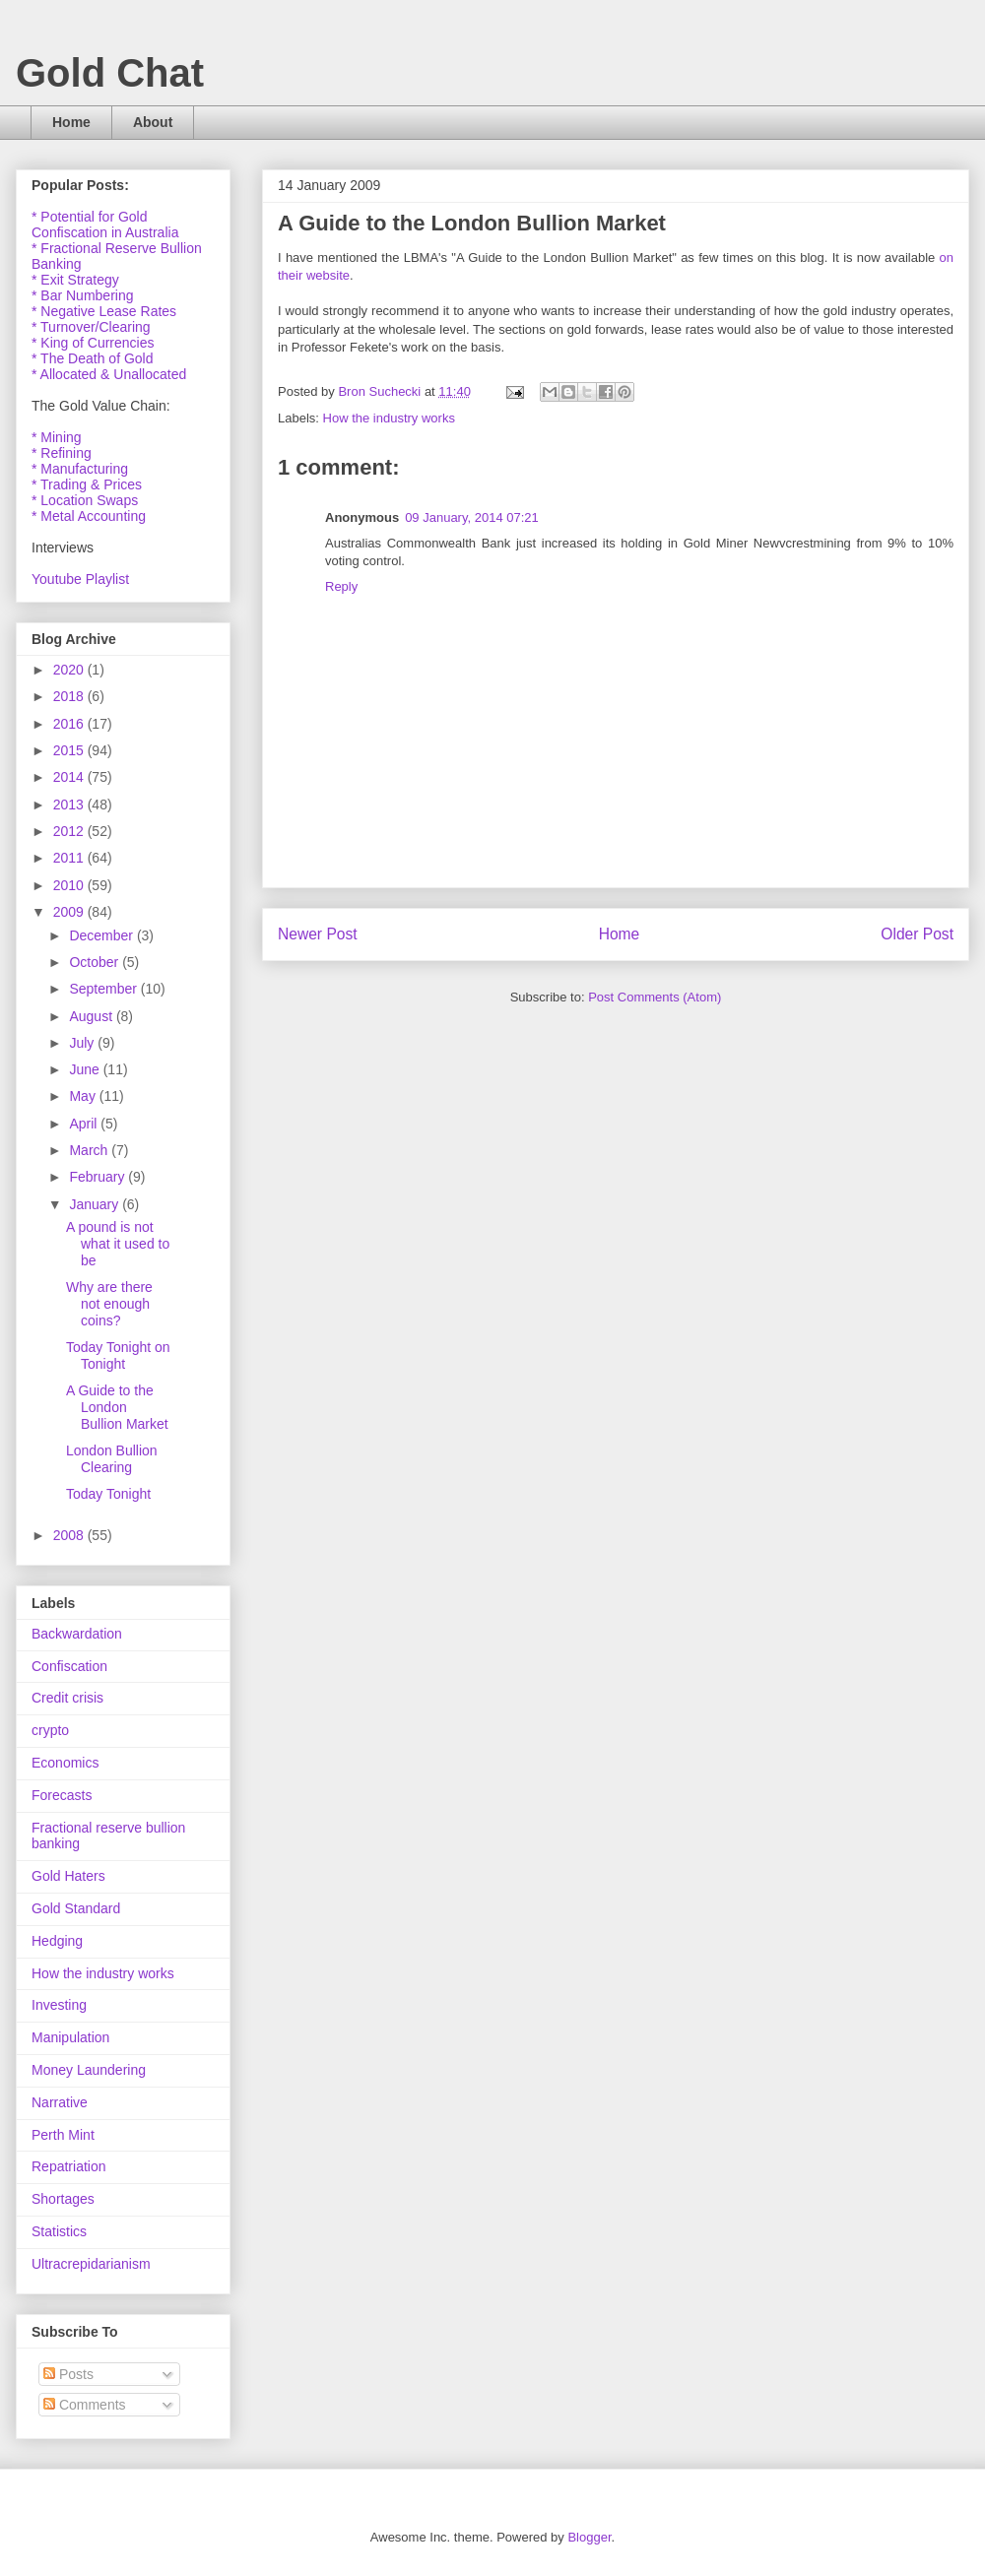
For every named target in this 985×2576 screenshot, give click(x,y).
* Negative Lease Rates (104, 311)
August (92, 1016)
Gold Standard (76, 1908)
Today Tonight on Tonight (118, 1355)
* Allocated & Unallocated (109, 374)
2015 (70, 750)
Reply (341, 586)
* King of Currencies (93, 343)
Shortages (63, 2199)
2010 (70, 885)
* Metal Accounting (89, 516)
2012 (70, 831)
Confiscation (69, 1666)
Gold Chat (110, 73)
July (83, 1043)
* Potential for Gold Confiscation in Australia (105, 224)
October (95, 962)
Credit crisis (67, 1698)
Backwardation (77, 1634)
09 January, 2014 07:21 (472, 517)
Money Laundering (89, 2070)
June (85, 1069)
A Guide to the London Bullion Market (117, 1407)
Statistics (59, 2231)
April (84, 1123)
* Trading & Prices (87, 484)
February (98, 1177)
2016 (70, 724)
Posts (68, 2374)
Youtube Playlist (80, 579)
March (90, 1150)
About (152, 122)
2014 (70, 777)
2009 (70, 912)
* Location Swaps (85, 500)
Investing (59, 2005)
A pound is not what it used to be (117, 1243)
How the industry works (389, 418)
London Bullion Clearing (112, 1459)
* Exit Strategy (75, 280)
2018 (70, 696)
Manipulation (70, 2037)
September (104, 989)
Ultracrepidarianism (91, 2264)
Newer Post (318, 934)
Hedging (57, 1941)
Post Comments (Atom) (654, 997)
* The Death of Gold (92, 358)
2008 (70, 1535)
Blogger (589, 2537)
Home (71, 122)
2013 (70, 804)
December (102, 935)
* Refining (62, 453)
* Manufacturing (80, 469)
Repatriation (69, 2166)
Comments (84, 2405)
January (95, 1204)
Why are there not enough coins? (109, 1303)
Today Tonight (108, 1494)
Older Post (917, 934)
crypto (50, 1730)
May (83, 1096)
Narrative (60, 2102)
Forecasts (62, 1795)
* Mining (57, 437)
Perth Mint (63, 2135)
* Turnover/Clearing (91, 327)
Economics (65, 1763)
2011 (70, 858)
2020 (70, 669)
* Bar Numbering (83, 295)
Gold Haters (68, 1876)
